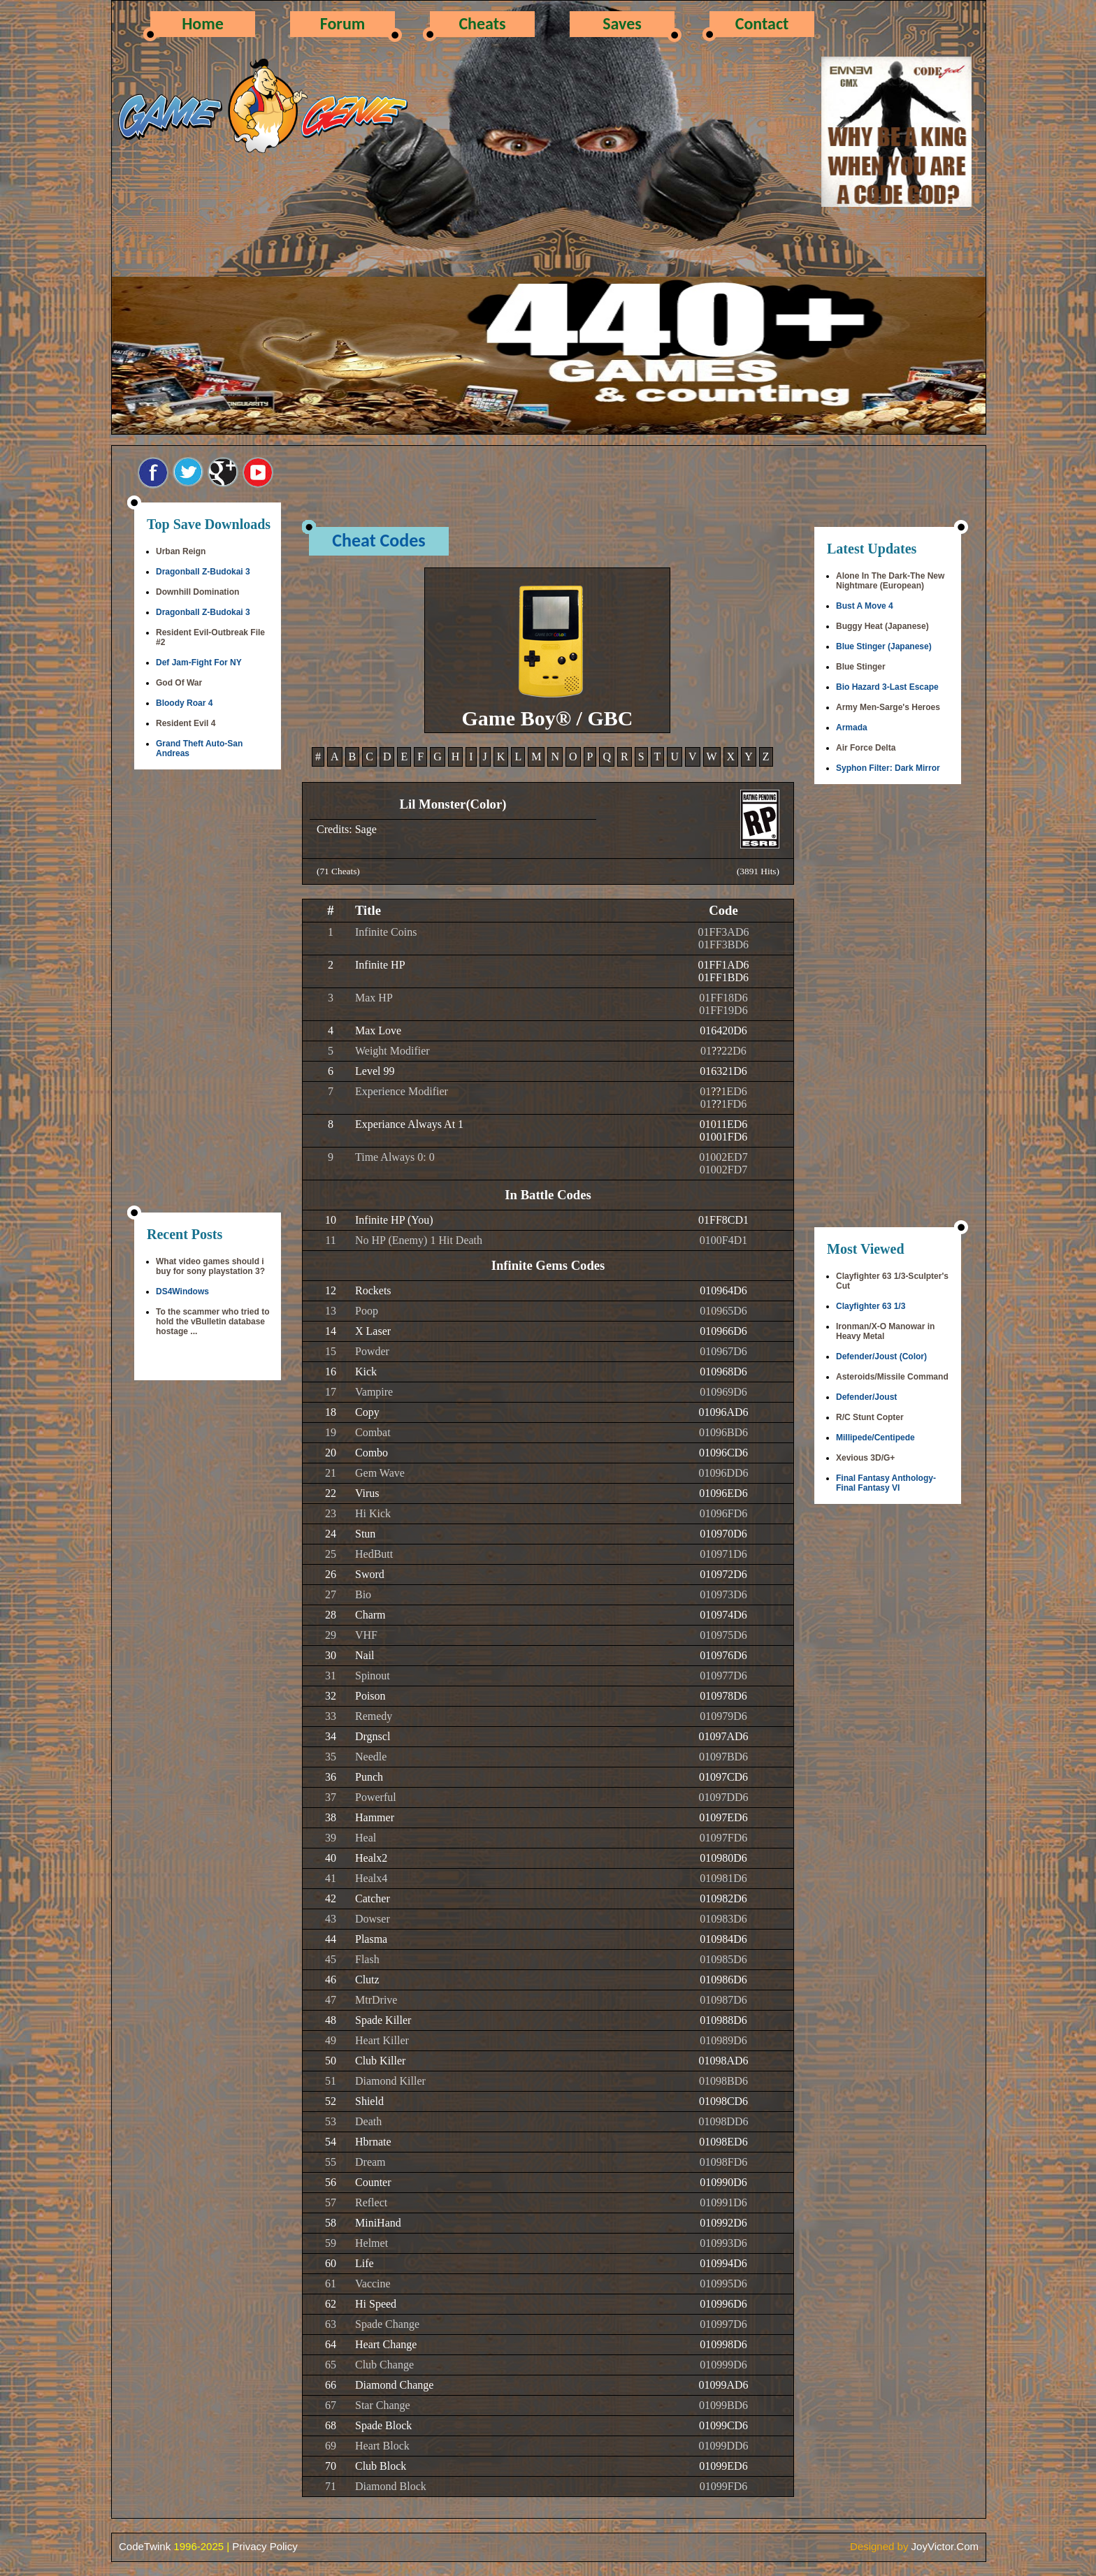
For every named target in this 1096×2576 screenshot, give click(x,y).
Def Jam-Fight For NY (199, 662)
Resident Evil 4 (185, 723)
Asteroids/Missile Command (892, 1377)
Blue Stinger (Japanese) (884, 646)
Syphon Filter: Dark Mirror (888, 768)
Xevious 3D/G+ (865, 1458)
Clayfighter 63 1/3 (870, 1306)
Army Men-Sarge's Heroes (888, 707)
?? (716, 1051)
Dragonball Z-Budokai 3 (203, 572)
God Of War (179, 683)
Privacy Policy (264, 2546)
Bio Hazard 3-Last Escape (887, 687)
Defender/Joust (866, 1397)
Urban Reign (181, 551)
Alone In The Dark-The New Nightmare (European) (890, 581)
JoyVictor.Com (945, 2546)
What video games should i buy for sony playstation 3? (210, 1266)
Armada (851, 727)
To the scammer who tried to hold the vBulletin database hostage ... (212, 1321)
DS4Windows (182, 1291)
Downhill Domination (197, 592)
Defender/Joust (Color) (881, 1356)
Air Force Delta (865, 748)
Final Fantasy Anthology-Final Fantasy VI (886, 1483)
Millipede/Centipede (875, 1437)
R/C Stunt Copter (870, 1417)
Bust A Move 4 (864, 606)
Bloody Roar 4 (184, 703)
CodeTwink (145, 2546)
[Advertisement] (208, 992)
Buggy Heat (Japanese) (882, 626)
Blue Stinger (861, 667)
